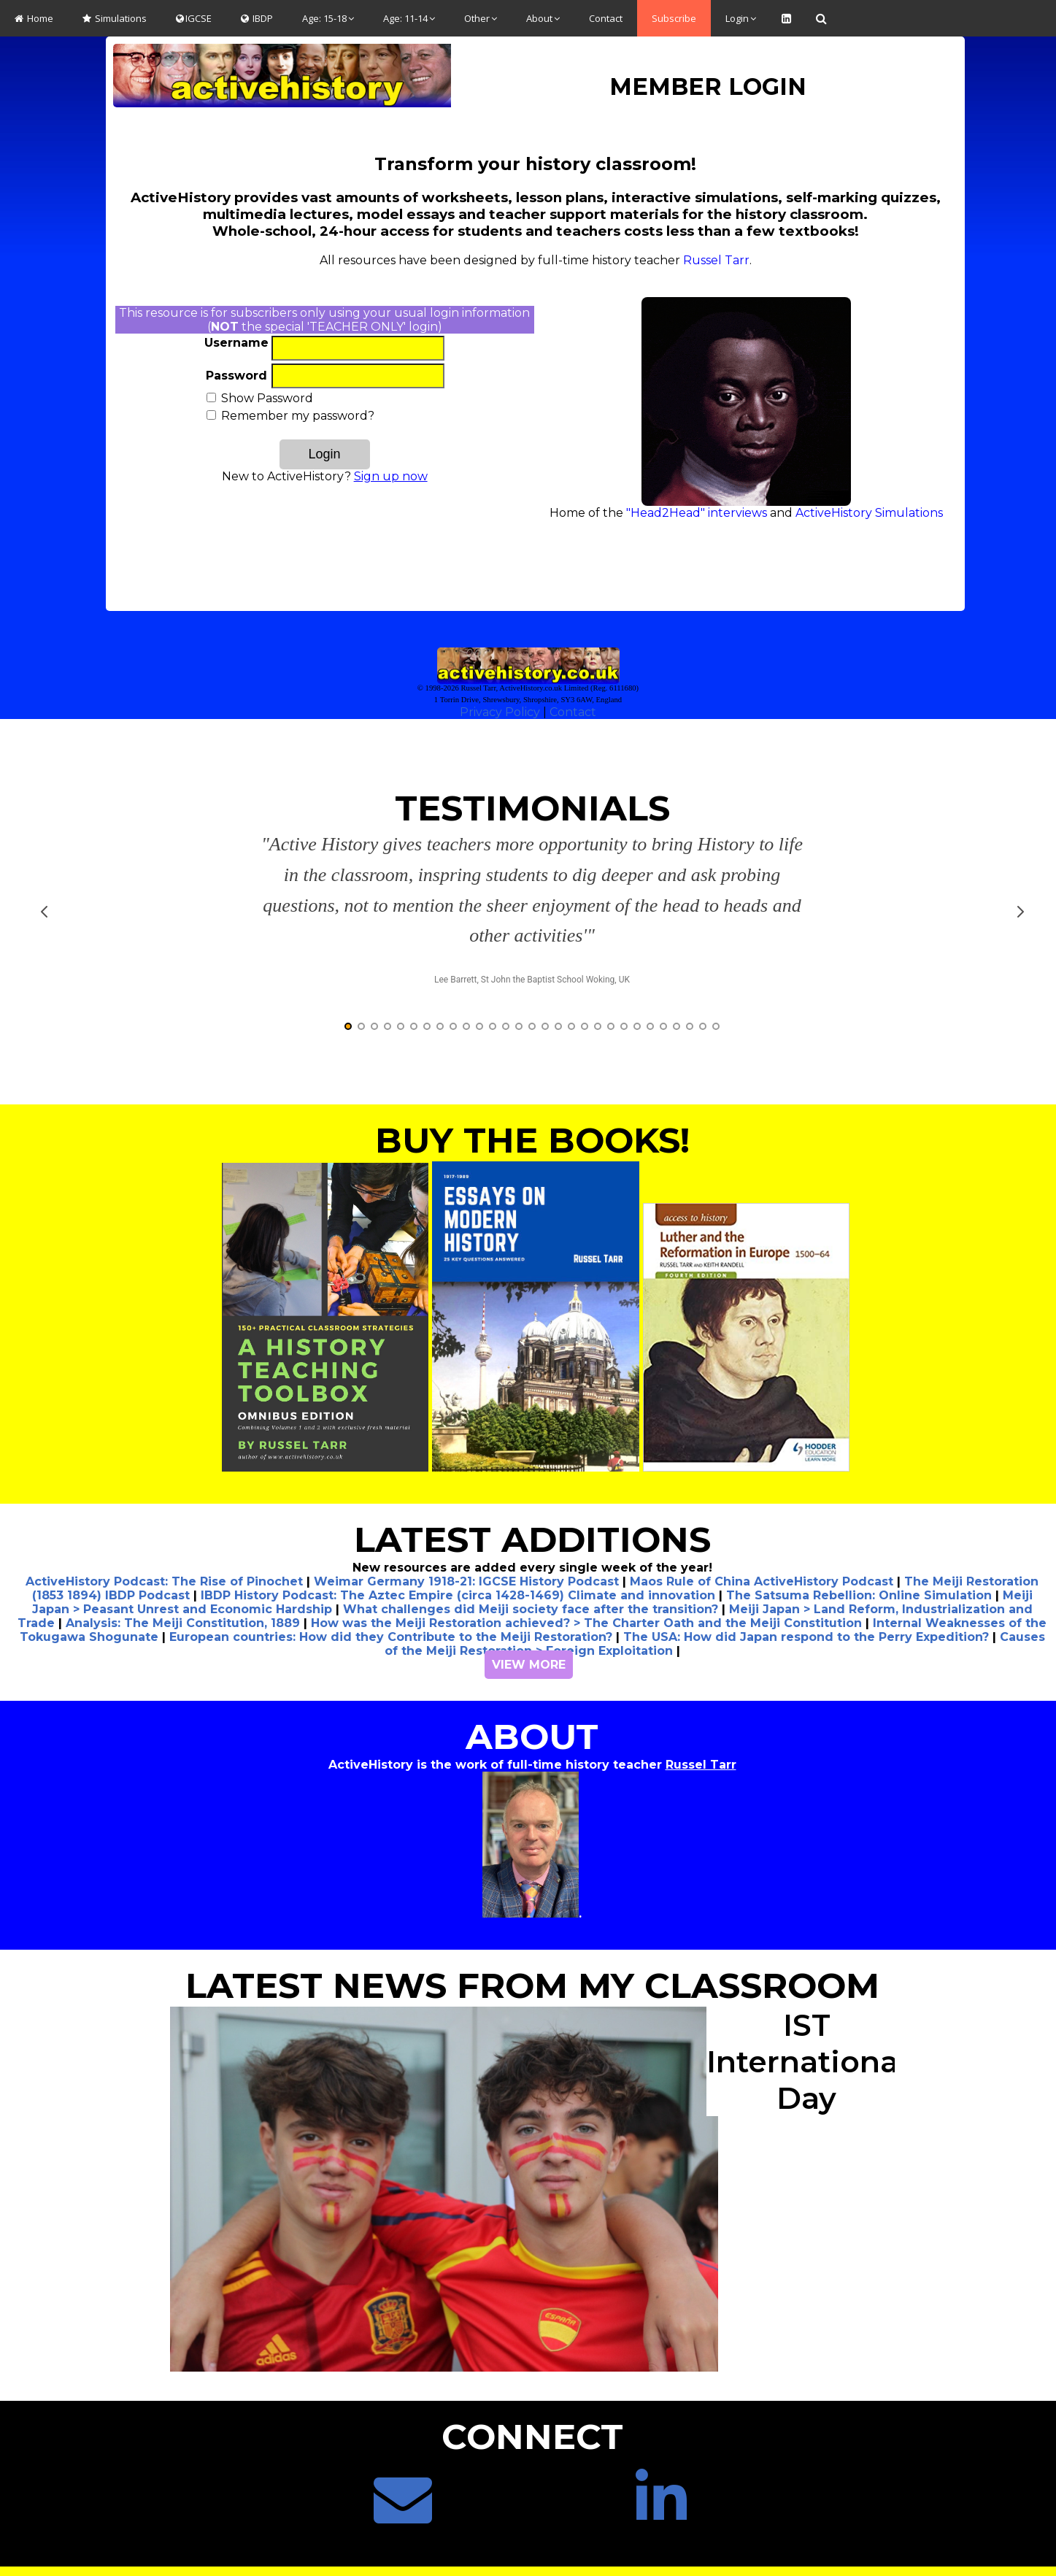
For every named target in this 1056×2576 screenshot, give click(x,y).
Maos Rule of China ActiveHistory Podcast (761, 1552)
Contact (606, 18)
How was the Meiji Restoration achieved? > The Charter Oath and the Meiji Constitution (586, 1594)
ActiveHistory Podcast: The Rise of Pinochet (164, 1552)
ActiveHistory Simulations (869, 513)
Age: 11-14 (409, 18)
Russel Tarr (716, 260)
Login (740, 18)
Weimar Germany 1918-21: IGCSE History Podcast (466, 1552)
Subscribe (674, 18)
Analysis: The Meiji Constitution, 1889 (183, 1594)
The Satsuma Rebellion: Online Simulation (859, 1566)
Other (480, 18)
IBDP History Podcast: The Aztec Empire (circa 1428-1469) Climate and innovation (458, 1566)
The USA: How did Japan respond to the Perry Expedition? (806, 1608)
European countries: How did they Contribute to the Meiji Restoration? (390, 1608)
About (543, 18)
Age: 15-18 (328, 18)
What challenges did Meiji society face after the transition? (530, 1580)
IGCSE (194, 18)
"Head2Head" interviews (696, 513)
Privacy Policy (500, 712)
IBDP (257, 18)
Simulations (114, 18)
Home (34, 18)
